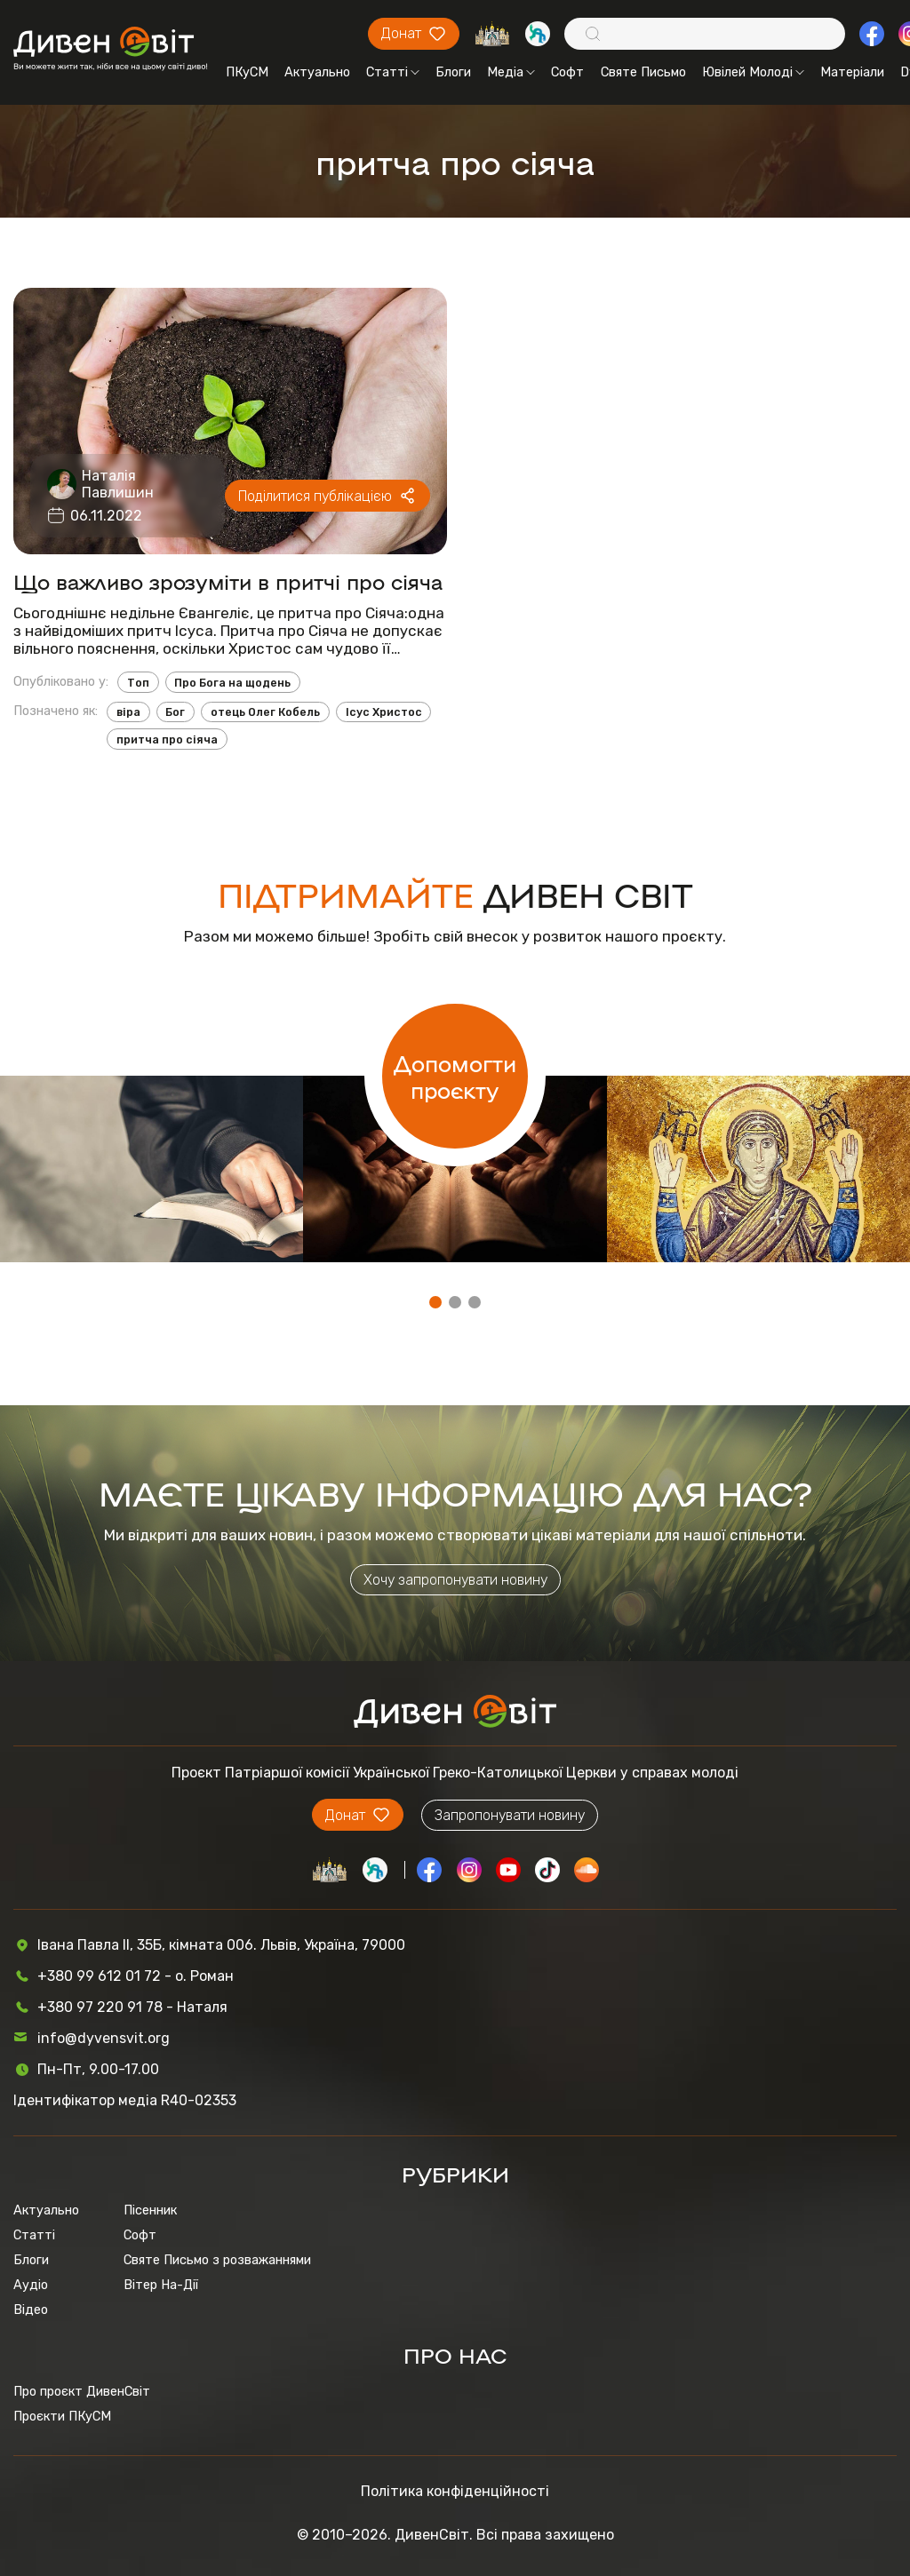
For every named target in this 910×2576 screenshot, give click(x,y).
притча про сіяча (167, 739)
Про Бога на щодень (232, 682)
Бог (175, 712)
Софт (567, 72)
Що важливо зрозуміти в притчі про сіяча (228, 580)
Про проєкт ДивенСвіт (81, 2391)
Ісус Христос (384, 712)
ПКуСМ (247, 72)
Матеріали (852, 72)
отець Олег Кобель (265, 712)
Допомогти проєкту (455, 1075)
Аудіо (30, 2285)
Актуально (317, 72)
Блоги (453, 72)
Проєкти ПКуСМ (62, 2416)
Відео (30, 2310)
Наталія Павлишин (118, 484)
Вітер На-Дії (161, 2285)
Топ (138, 682)
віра (128, 712)
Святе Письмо (643, 72)
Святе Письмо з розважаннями (217, 2260)
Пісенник (150, 2210)
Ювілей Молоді (753, 72)
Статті (392, 72)
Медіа (511, 72)
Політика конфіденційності (455, 2491)
